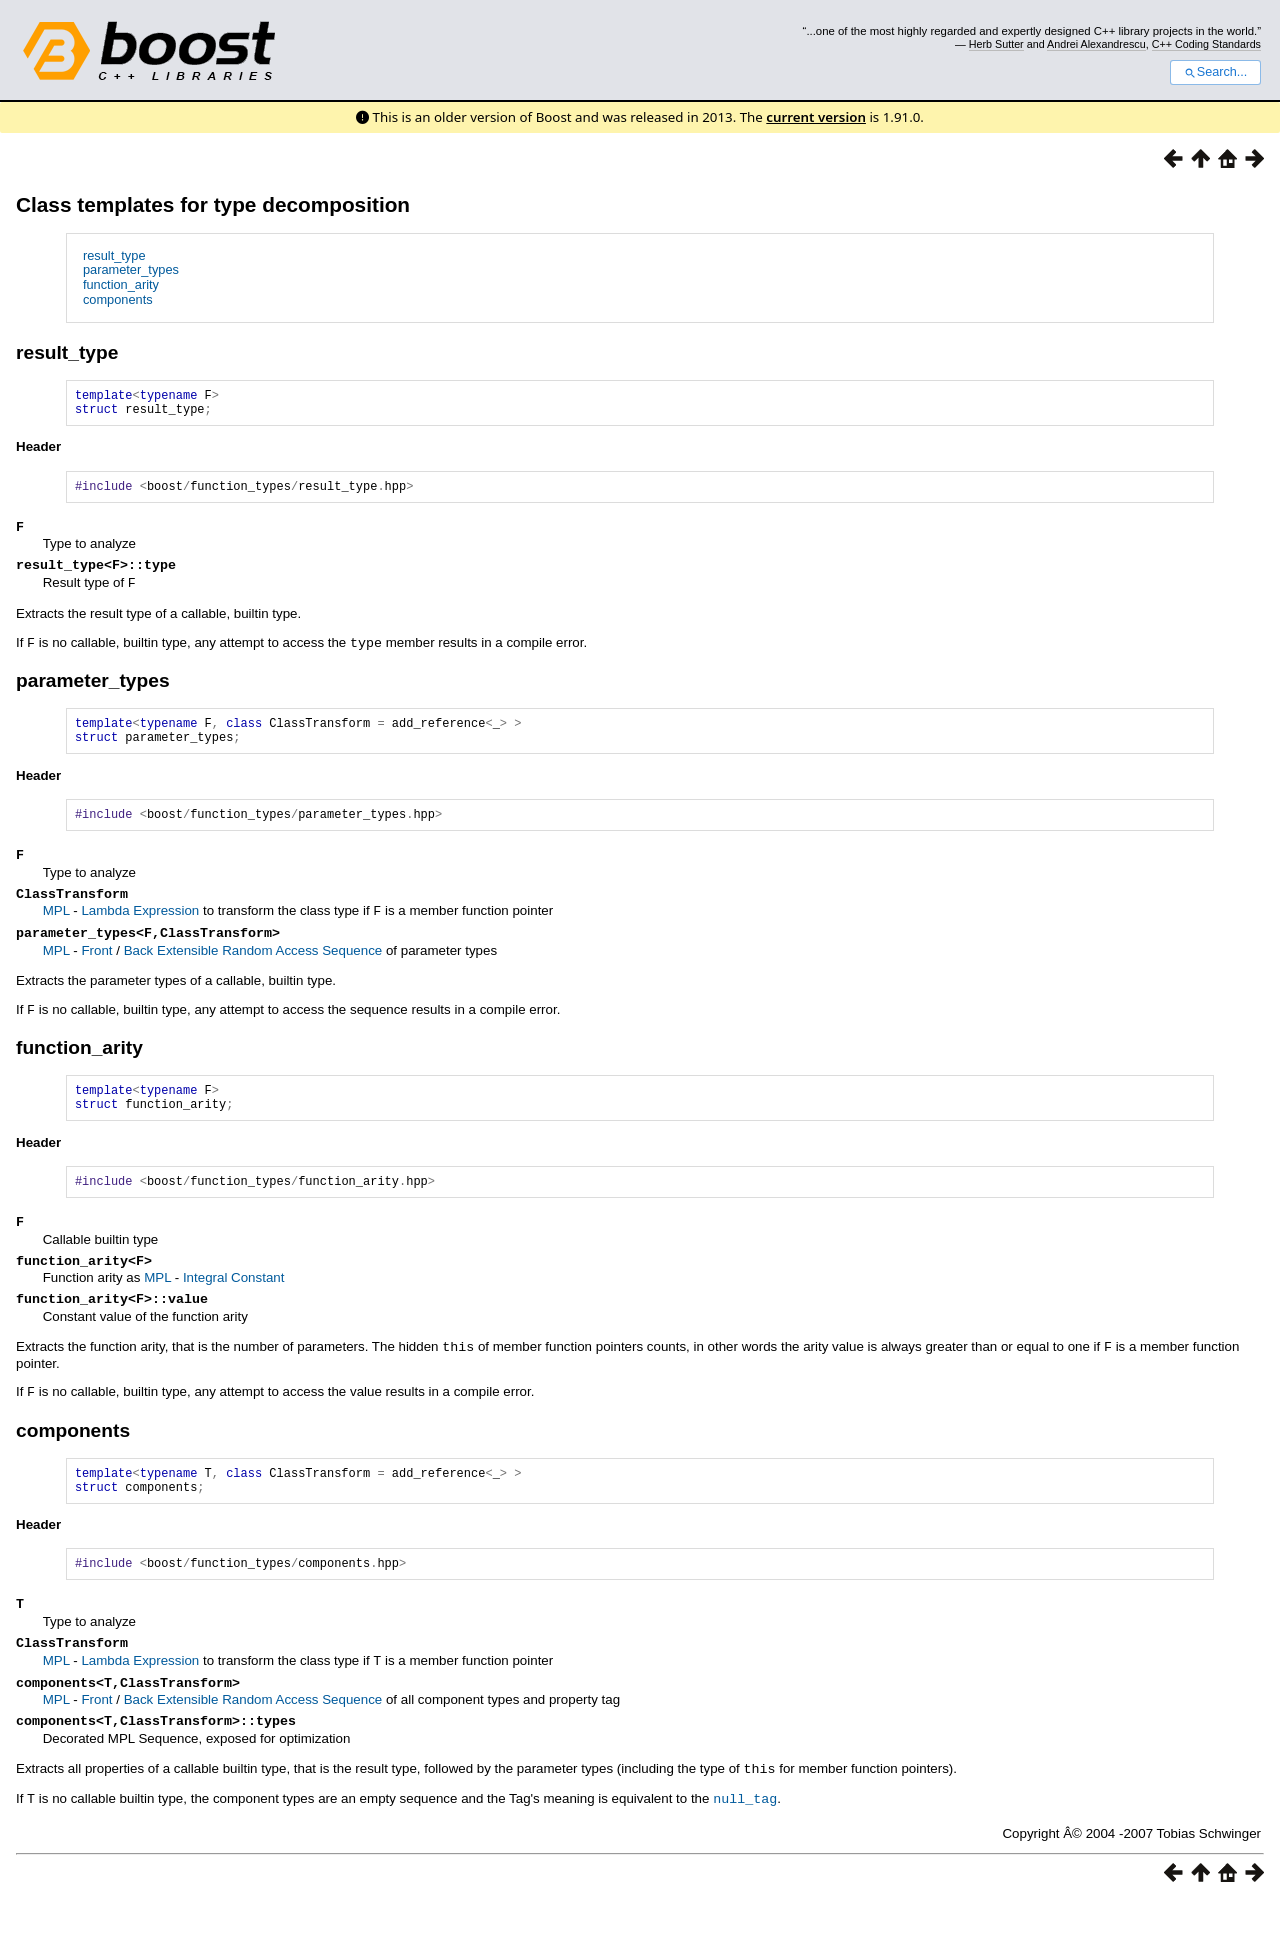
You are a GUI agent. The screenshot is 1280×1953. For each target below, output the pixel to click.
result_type (114, 255)
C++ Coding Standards (1206, 44)
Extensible (189, 975)
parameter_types (131, 269)
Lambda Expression (140, 934)
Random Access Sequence (302, 975)
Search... (1215, 72)
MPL (56, 934)
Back (140, 975)
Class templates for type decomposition (213, 204)
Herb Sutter (996, 44)
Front (96, 975)
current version (816, 117)
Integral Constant (234, 1314)
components (118, 299)
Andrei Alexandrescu (1096, 44)
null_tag (745, 1850)
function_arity (121, 284)
